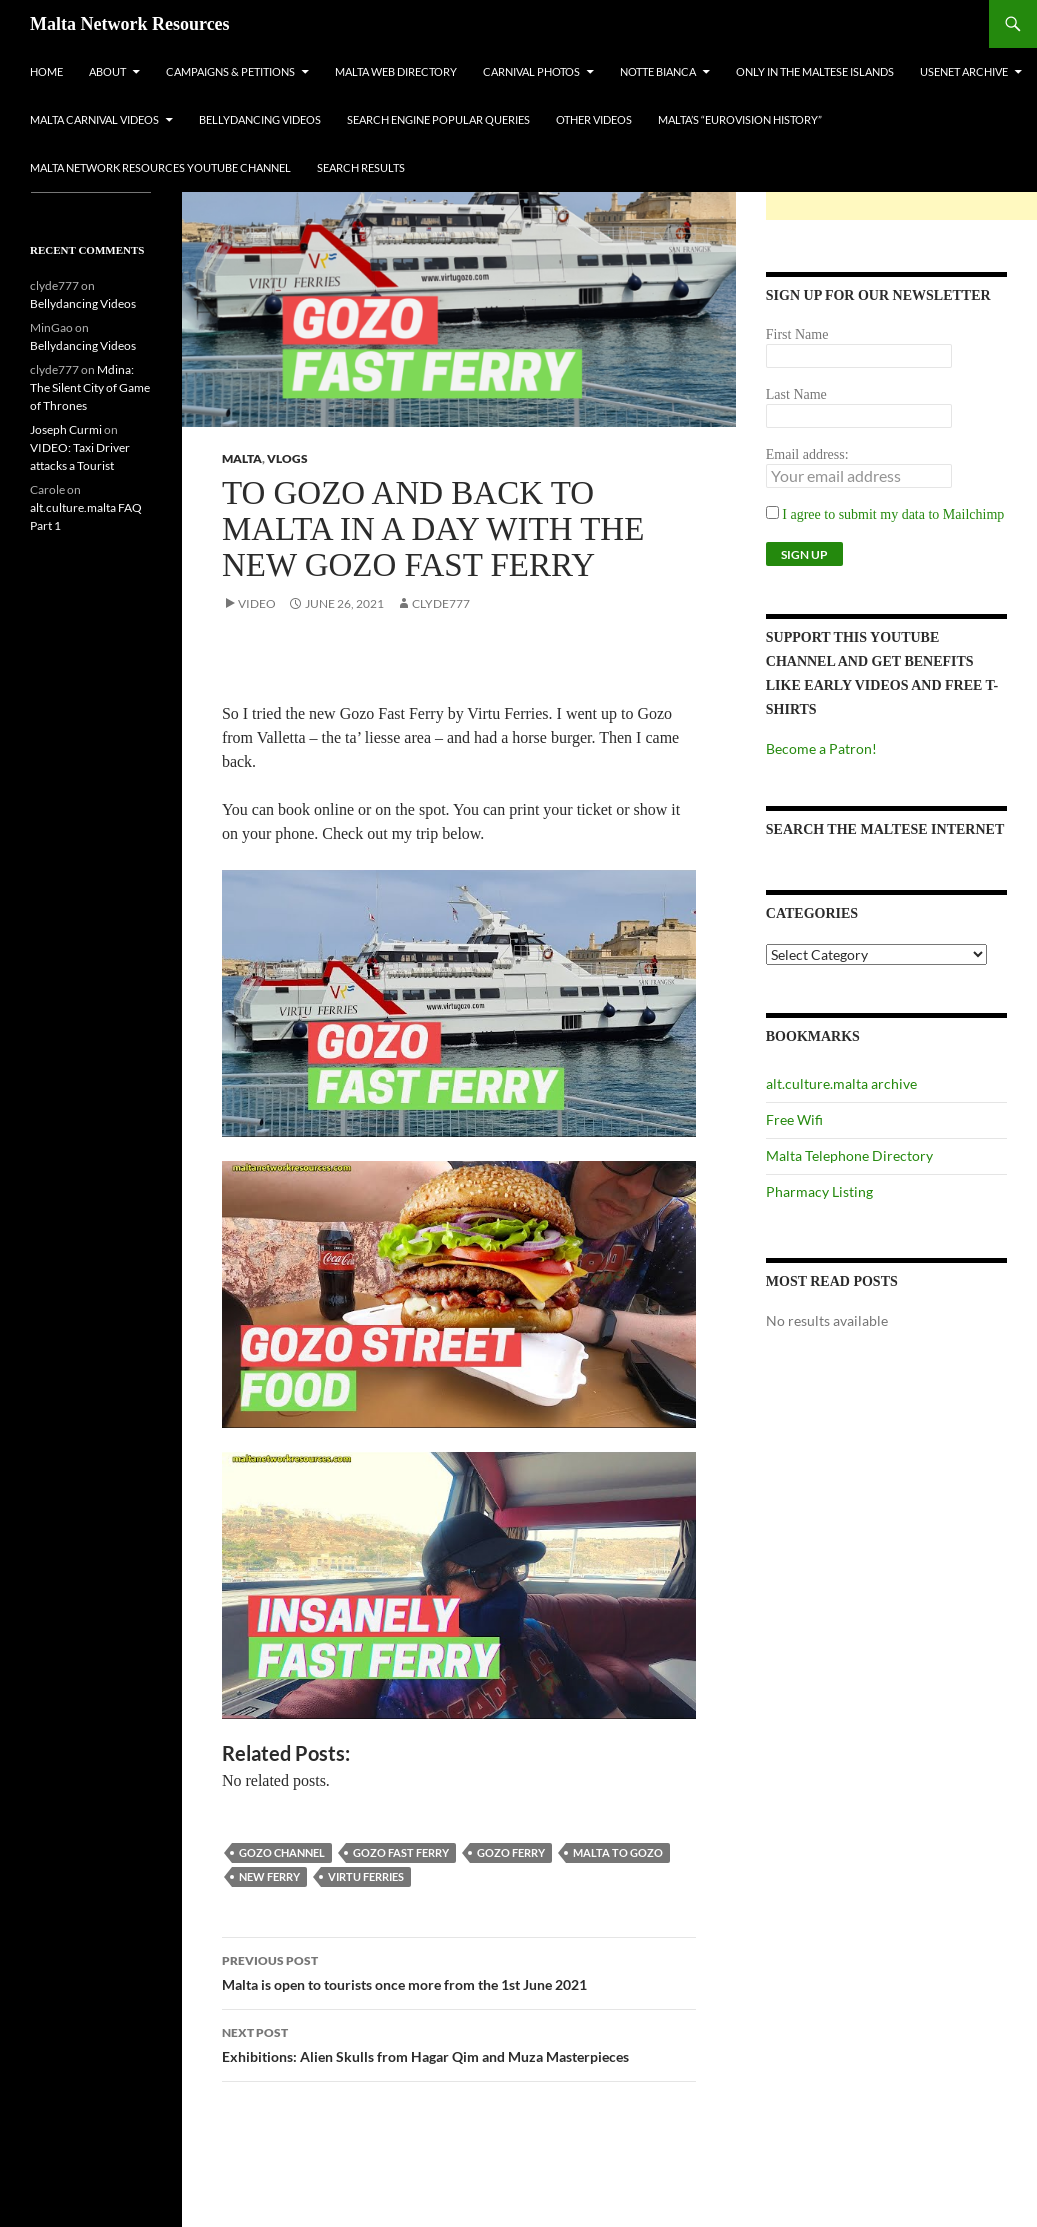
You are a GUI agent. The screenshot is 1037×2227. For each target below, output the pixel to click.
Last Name (796, 394)
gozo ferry (511, 1852)
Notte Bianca (658, 71)
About (107, 71)
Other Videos (594, 119)
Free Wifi (794, 1119)
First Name (797, 334)
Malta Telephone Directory (849, 1155)
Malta (242, 458)
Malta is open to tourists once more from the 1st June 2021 (459, 1971)
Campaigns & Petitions (230, 71)
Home (46, 71)
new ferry (269, 1876)
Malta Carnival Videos (94, 119)
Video (257, 603)
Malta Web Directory (396, 71)
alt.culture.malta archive (841, 1083)
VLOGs (287, 458)
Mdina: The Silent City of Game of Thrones (90, 387)
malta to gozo (618, 1852)
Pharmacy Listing (819, 1191)
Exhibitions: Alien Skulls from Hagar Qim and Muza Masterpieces (459, 2043)
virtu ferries (366, 1876)
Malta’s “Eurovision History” (740, 119)
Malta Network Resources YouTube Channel (160, 167)
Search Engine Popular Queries (438, 119)
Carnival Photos (531, 71)
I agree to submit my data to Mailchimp (885, 514)
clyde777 (441, 603)
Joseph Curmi (66, 429)
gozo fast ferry (401, 1852)
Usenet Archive (964, 71)
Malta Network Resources (130, 24)
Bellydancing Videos (260, 119)
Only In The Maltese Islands (815, 71)
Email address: (807, 454)
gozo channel (282, 1852)
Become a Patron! (821, 748)
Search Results (361, 167)
